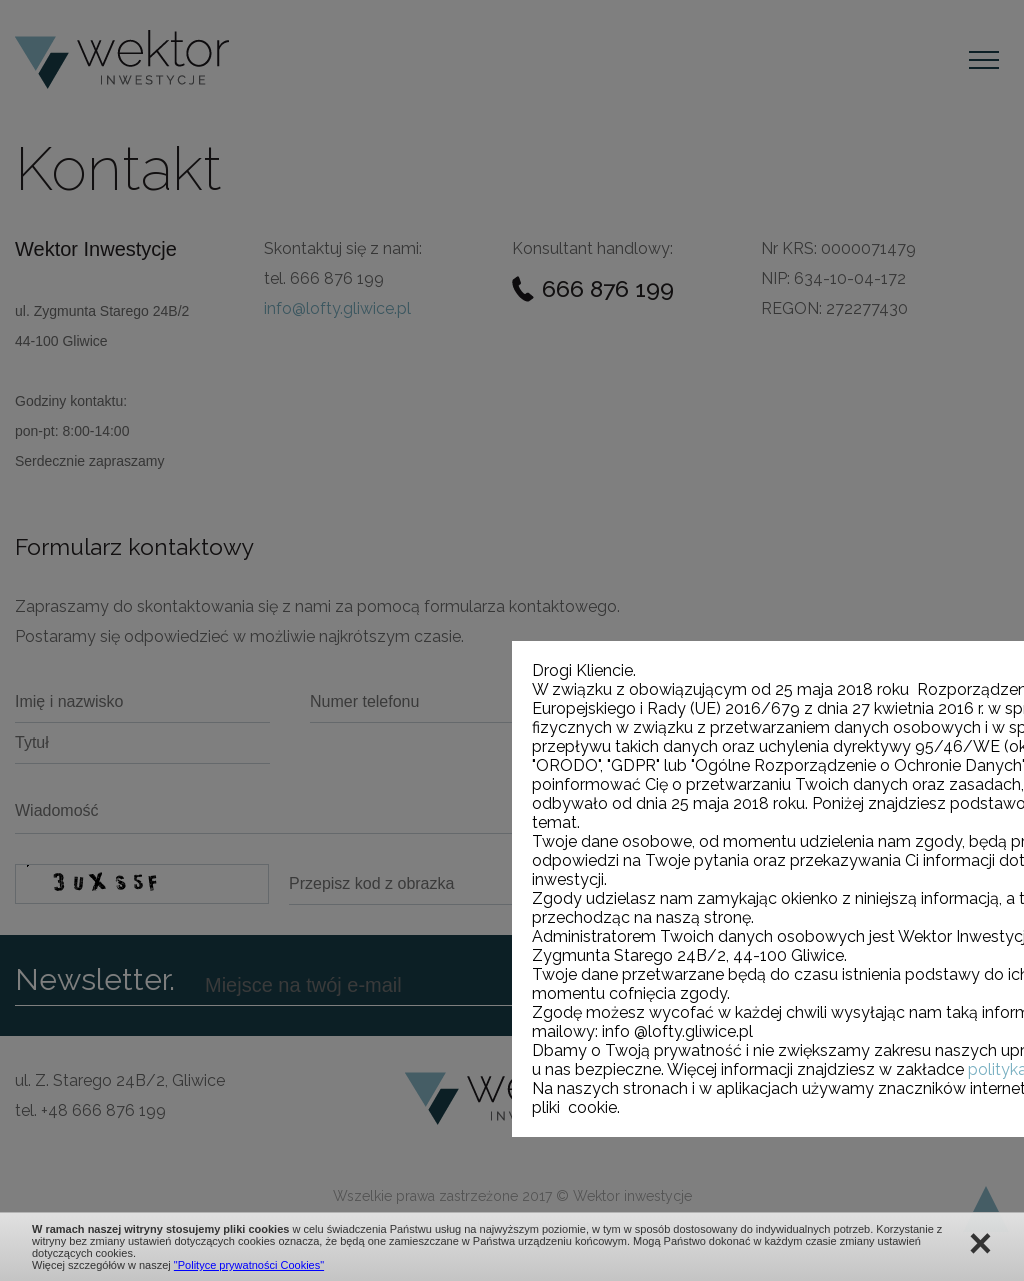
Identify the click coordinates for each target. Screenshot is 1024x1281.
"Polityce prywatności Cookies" (249, 1265)
